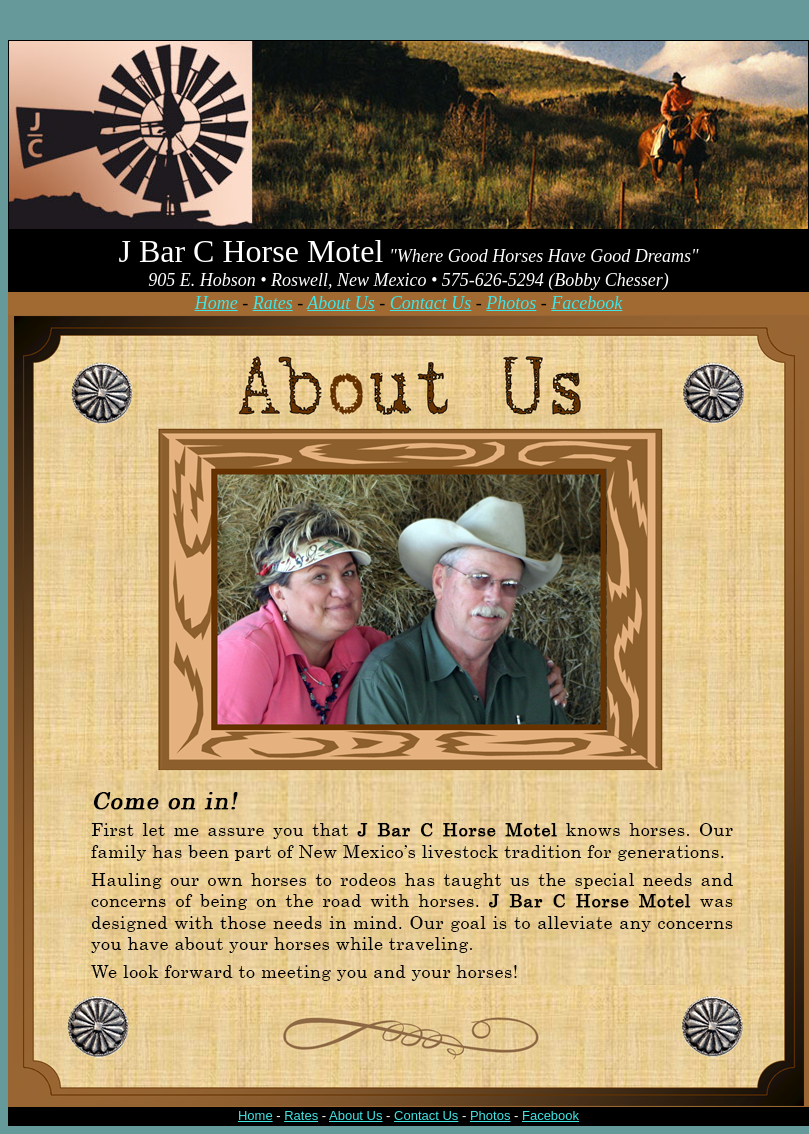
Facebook (586, 303)
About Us (341, 303)
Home (216, 303)
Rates (273, 303)
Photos (511, 303)
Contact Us (431, 303)
